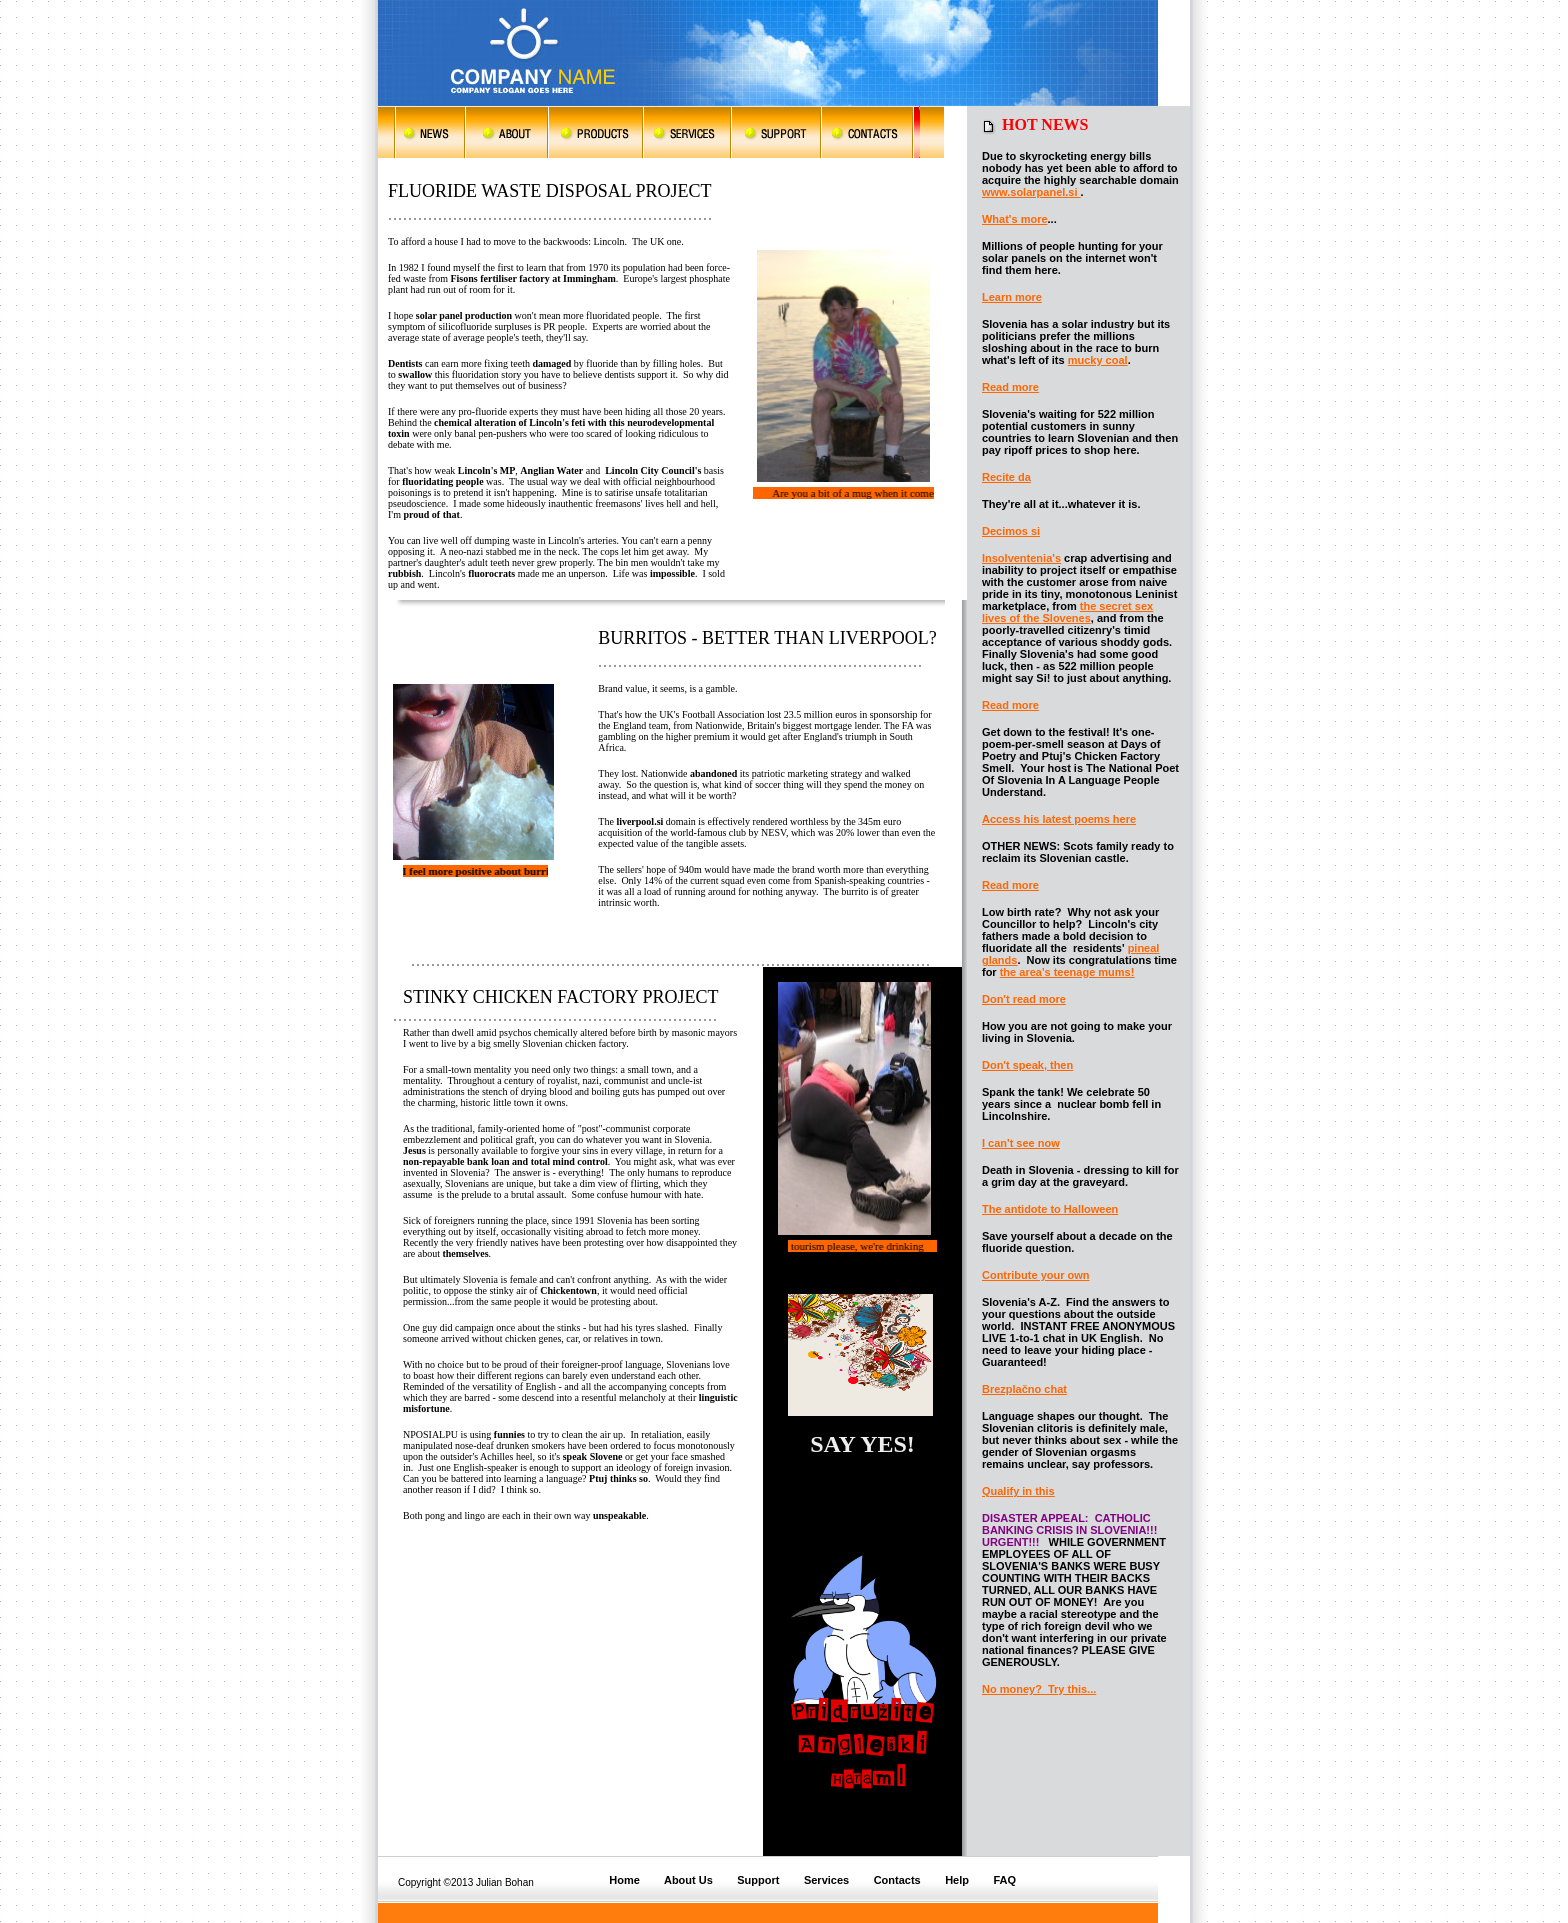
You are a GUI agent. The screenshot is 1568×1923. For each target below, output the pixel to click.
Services (826, 1880)
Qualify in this (1018, 1491)
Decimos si (1011, 531)
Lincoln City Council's (653, 470)
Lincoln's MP (487, 470)
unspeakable (619, 1515)
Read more (1010, 387)
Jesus (414, 1150)
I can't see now (1021, 1143)
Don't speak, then (1027, 1065)
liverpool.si (638, 821)
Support (758, 1880)
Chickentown (568, 1290)
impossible (672, 573)
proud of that (431, 514)
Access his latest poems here (1059, 819)
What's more (1015, 219)
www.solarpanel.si (1031, 192)
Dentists (405, 363)
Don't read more (1024, 999)
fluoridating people (442, 481)
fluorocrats (491, 573)
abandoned (713, 773)
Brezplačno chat (1024, 1389)
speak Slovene (594, 1456)
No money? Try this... (1039, 1689)
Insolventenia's (1021, 558)
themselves (465, 1253)
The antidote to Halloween (1050, 1209)
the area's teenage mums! (1067, 972)
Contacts (897, 1880)
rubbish (404, 573)
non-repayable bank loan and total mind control (505, 1161)
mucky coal (1098, 360)
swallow (415, 374)
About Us (688, 1880)
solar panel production (464, 315)
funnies (509, 1434)
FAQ (1004, 1880)
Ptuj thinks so (618, 1478)
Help (957, 1880)
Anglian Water (551, 470)
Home (626, 1880)
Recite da (1006, 477)
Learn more (1012, 297)
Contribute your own (1036, 1275)
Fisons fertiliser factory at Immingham (532, 278)
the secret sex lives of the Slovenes (1067, 612)
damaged (551, 363)
